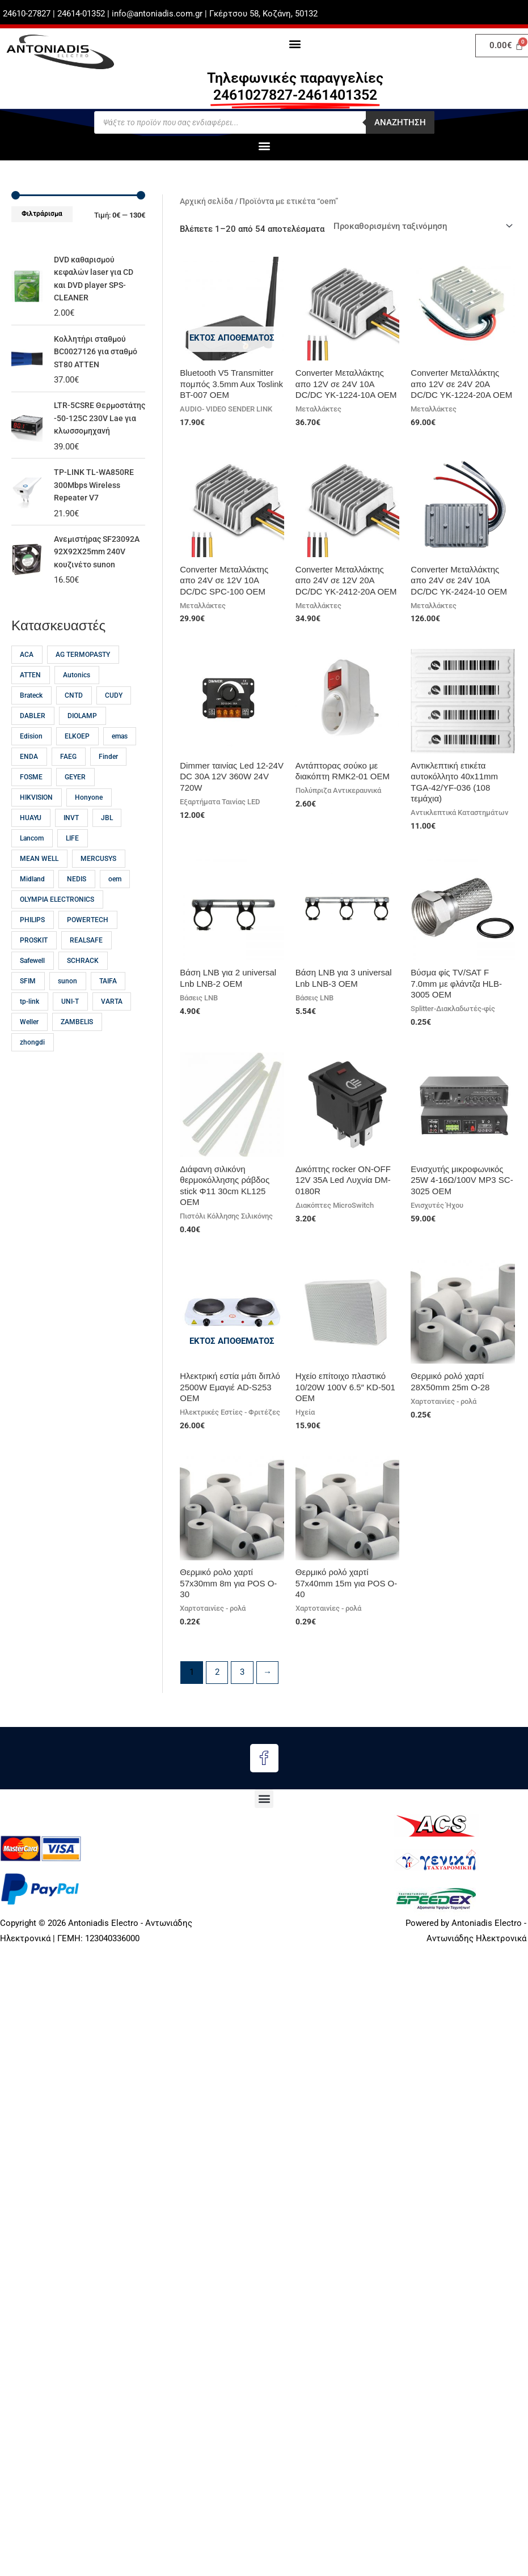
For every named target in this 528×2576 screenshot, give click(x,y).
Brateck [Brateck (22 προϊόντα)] (31, 721)
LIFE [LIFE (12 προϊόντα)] (72, 864)
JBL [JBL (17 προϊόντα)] (107, 843)
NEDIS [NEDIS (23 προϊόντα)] (76, 905)
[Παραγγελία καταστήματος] (421, 226)
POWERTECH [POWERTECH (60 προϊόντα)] (87, 945)
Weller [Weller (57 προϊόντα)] (29, 1047)
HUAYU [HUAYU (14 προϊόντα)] (30, 843)
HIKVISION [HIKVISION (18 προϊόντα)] (36, 823)
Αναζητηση (400, 122)
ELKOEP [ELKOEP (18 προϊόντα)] (77, 762)
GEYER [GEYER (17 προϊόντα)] (75, 803)
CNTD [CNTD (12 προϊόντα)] (74, 721)
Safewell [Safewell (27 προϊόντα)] (32, 986)
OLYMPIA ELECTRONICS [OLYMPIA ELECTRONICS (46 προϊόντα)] (57, 925)
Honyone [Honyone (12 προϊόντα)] (89, 823)
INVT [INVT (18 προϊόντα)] (71, 843)
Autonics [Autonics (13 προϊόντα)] (76, 701)
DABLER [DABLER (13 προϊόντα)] (32, 741)
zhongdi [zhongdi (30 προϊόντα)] (32, 1068)
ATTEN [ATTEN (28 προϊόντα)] (30, 701)
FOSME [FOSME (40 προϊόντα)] (31, 803)
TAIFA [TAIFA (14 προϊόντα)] (108, 1007)
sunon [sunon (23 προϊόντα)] (67, 1007)
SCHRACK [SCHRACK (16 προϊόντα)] (83, 986)
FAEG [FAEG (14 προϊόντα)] (68, 782)
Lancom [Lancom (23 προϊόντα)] (32, 864)
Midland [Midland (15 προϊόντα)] (32, 905)
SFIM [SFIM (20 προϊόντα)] (28, 1007)
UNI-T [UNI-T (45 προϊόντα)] (70, 1027)
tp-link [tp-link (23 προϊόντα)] (29, 1027)
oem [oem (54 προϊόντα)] (114, 905)
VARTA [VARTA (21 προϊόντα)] (112, 1027)
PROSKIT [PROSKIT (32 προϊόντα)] (34, 966)
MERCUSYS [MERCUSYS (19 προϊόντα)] (98, 884)
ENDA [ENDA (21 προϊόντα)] (29, 782)
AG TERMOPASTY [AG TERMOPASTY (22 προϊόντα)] (83, 680)
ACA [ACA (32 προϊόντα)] (26, 680)
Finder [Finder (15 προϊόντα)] (108, 782)
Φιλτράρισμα (42, 214)
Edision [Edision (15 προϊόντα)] (31, 762)
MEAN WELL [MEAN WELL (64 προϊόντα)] (39, 884)
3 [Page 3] (242, 1672)
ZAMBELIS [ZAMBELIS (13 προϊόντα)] (77, 1047)
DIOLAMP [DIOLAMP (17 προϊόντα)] (82, 741)
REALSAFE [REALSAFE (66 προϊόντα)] (86, 966)
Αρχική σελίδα (206, 201)
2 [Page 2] (217, 1672)
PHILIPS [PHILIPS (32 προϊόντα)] (32, 945)
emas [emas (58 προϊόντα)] (120, 762)
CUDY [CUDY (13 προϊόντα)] (114, 721)
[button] (295, 43)
